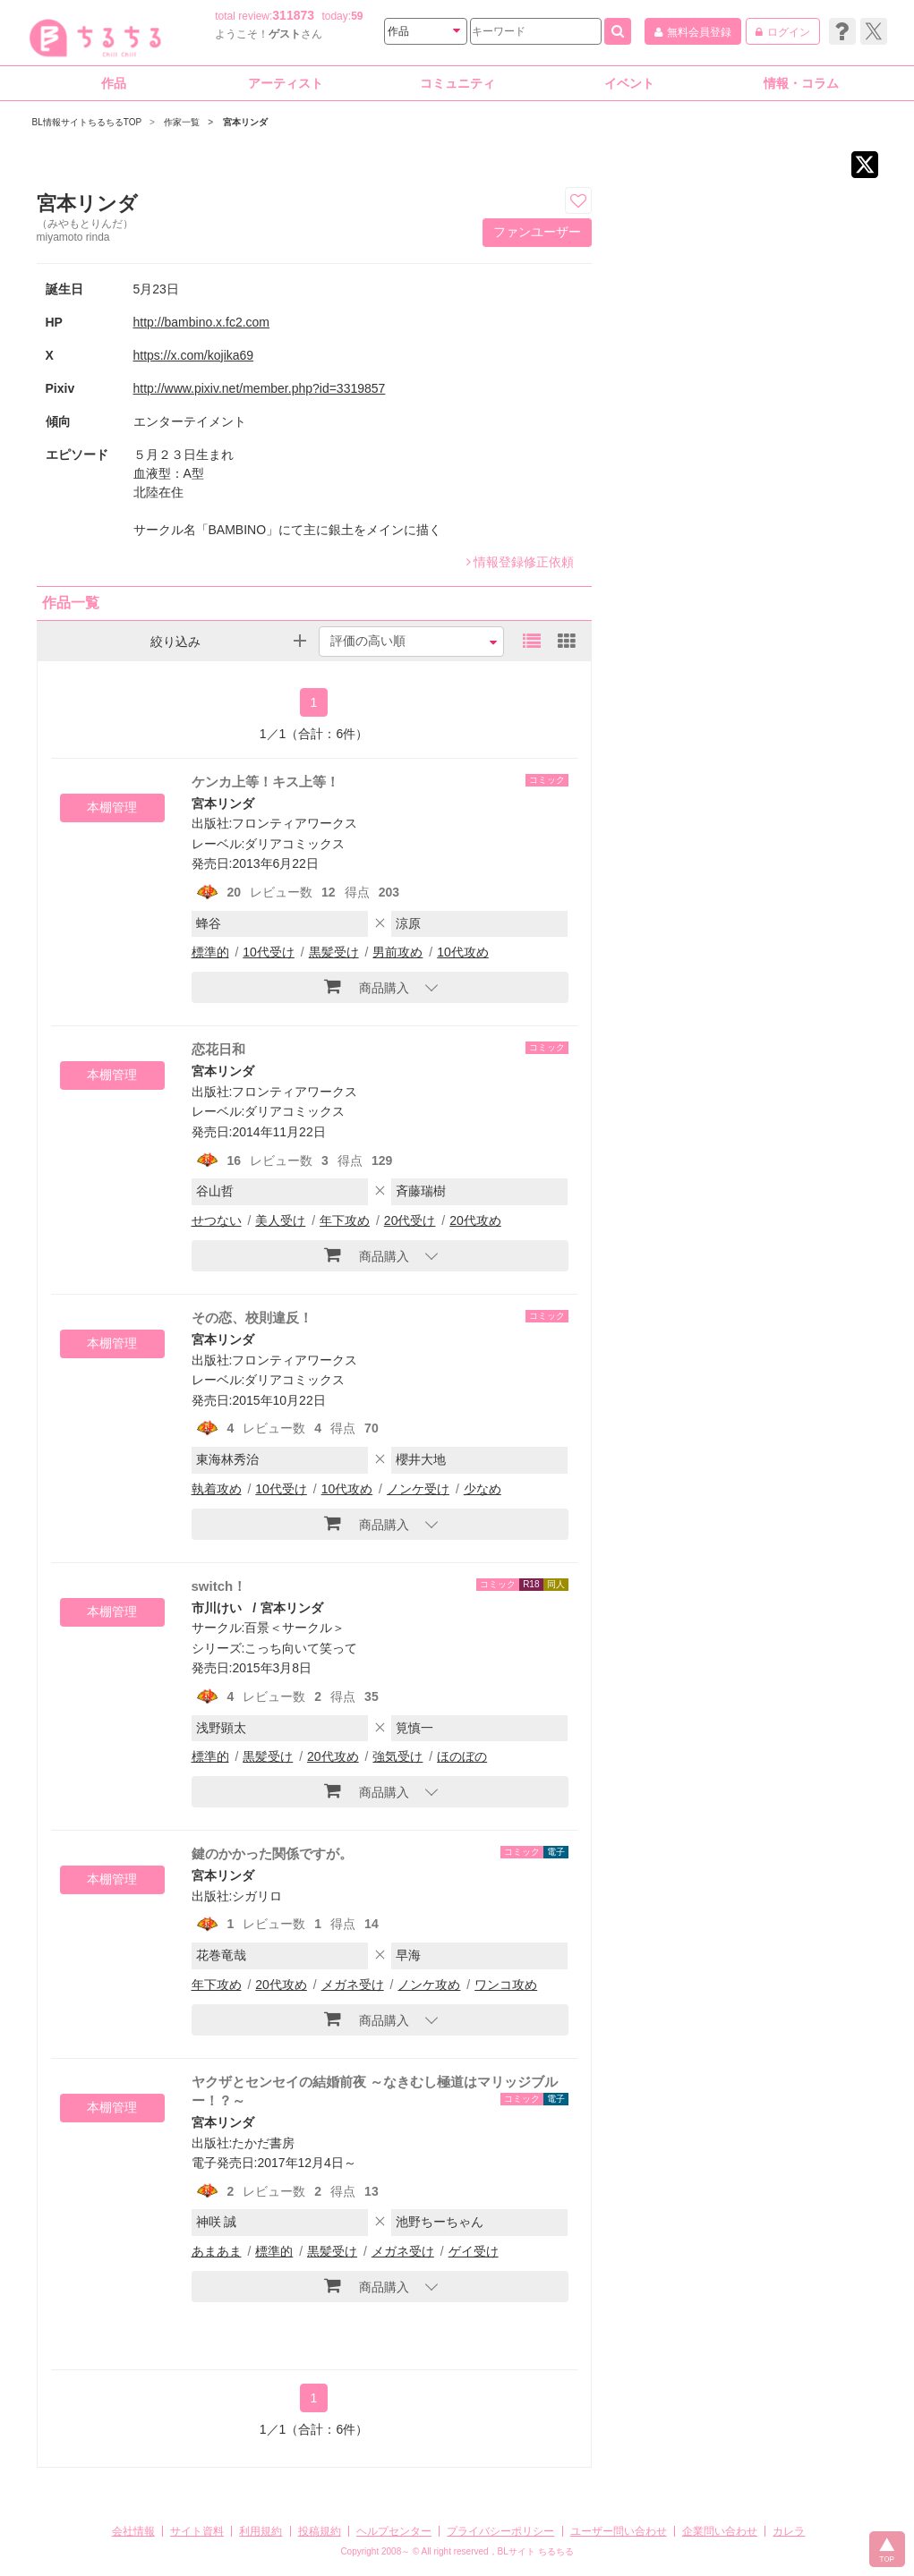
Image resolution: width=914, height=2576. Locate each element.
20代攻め (475, 1220)
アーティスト (285, 83)
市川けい (217, 1608)
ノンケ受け (418, 1489)
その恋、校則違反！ (252, 1317)
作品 (113, 83)
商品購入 (366, 986)
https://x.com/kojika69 (193, 355)
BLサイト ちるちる (536, 2551)
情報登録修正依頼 (520, 562)
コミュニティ (457, 83)
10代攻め (463, 952)
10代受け (269, 952)
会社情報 (133, 2531)
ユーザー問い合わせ (618, 2531)
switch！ (219, 1586)
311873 (293, 15)
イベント (629, 83)
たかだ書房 (263, 2143)
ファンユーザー (537, 232)
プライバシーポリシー (500, 2531)
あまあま (217, 2251)
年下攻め (345, 1220)
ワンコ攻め (505, 1984)
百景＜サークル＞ (294, 1627)
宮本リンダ (223, 803)
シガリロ (257, 1896)
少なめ (482, 1489)
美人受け (280, 1220)
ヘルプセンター (393, 2531)
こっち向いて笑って (300, 1648)
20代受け (410, 1220)
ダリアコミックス (294, 844)
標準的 (210, 952)
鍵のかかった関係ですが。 (272, 1853)
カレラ (789, 2531)
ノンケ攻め (428, 1984)
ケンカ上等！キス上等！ (265, 781)
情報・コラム (801, 83)
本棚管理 (112, 807)
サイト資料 (197, 2531)
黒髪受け (334, 952)
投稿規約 (319, 2531)
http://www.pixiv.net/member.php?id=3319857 (259, 388)
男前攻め (397, 952)
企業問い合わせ (719, 2531)
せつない (217, 1220)
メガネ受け (352, 1984)
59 (357, 16)
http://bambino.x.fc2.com (201, 322)
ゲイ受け (473, 2251)
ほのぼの (462, 1756)
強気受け (397, 1756)
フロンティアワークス (294, 823)
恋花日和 (218, 1049)
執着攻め (217, 1489)
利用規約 (260, 2531)
